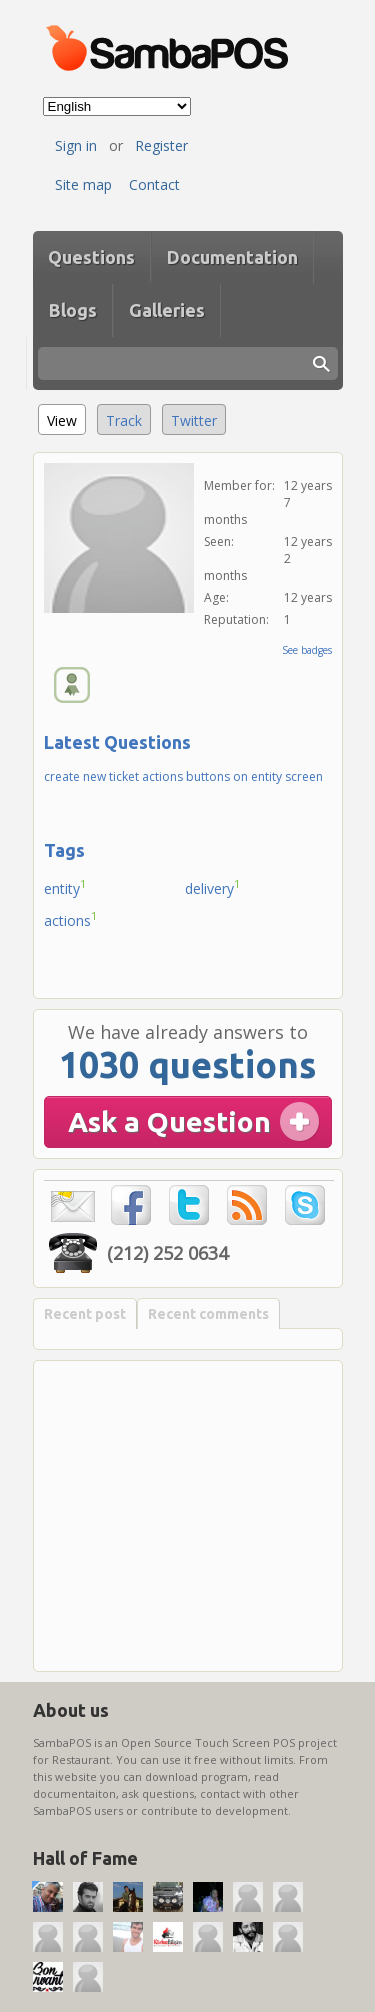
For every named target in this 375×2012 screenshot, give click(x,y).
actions (71, 919)
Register (161, 145)
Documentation (232, 257)
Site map (83, 184)
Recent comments (208, 1314)
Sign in (76, 145)
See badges (307, 650)
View (66, 417)
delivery (213, 887)
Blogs (73, 310)
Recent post (85, 1314)
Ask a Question (169, 1121)
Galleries (167, 310)
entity (65, 887)
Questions (91, 257)
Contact (154, 184)
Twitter (194, 420)
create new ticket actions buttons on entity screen (183, 776)
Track (124, 420)
